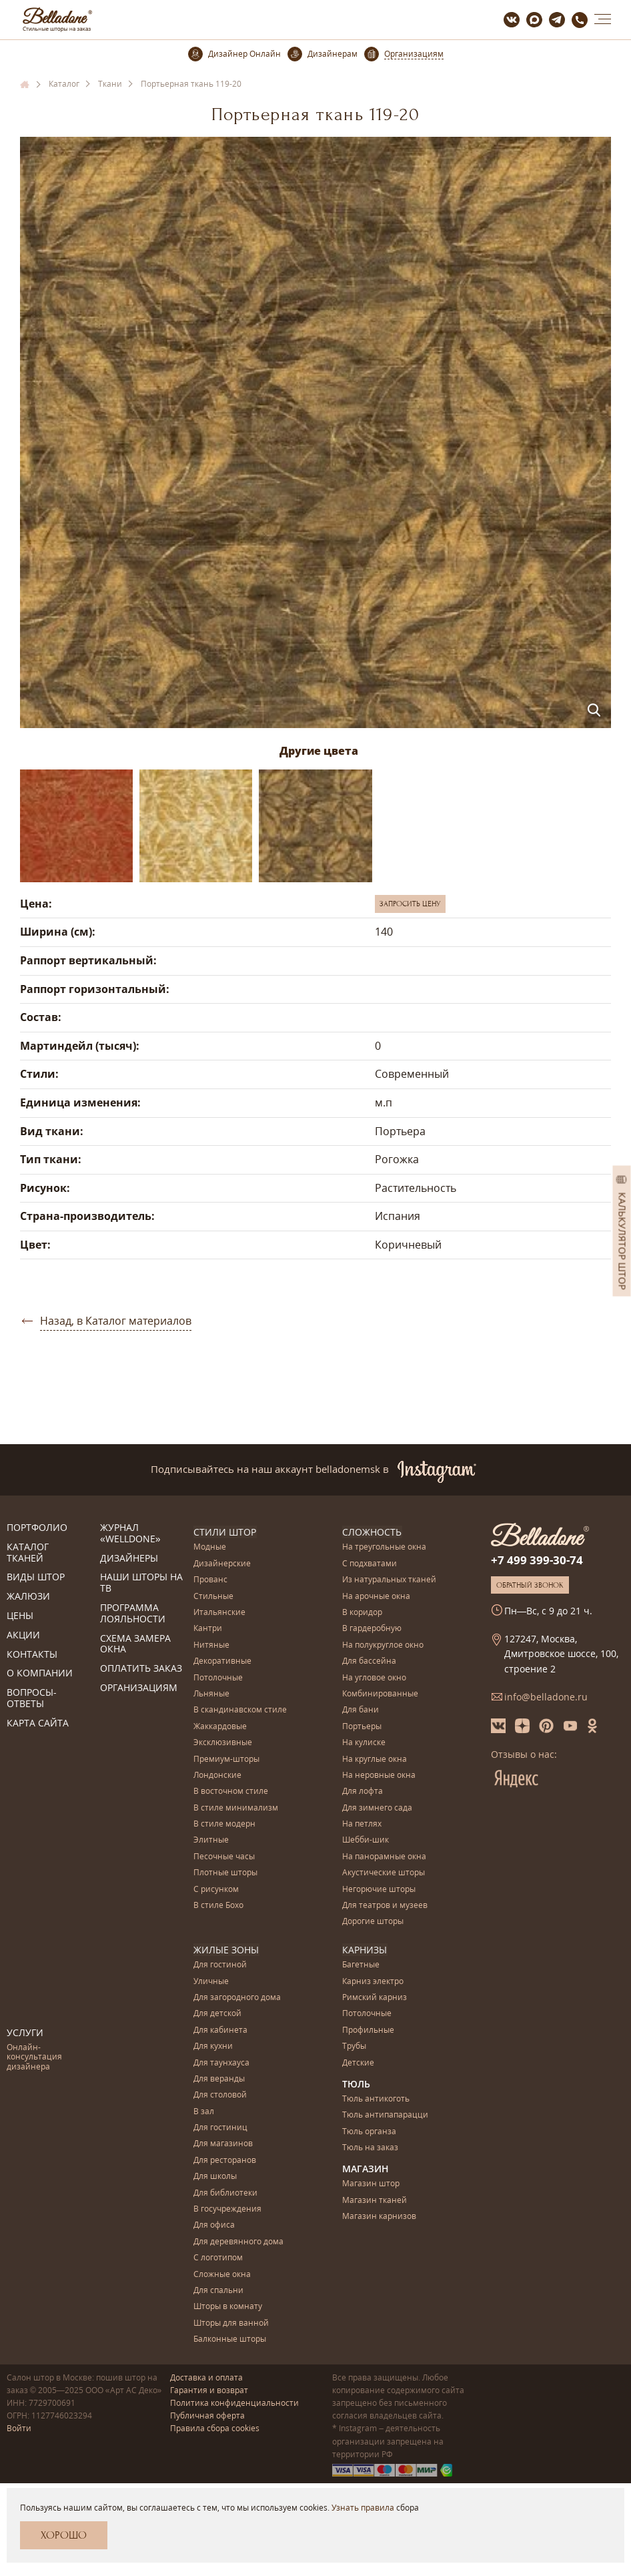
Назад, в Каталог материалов (115, 1320)
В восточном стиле (230, 1792)
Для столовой (220, 2095)
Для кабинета (220, 2030)
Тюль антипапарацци (385, 2115)
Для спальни (218, 2290)
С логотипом (218, 2257)
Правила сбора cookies (214, 2428)
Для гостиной (220, 1964)
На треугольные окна (384, 1547)
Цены (20, 1616)
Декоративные (222, 1661)
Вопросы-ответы (32, 1698)
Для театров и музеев (385, 1906)
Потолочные (218, 1677)
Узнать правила (363, 2507)
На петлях (362, 1824)
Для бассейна (369, 1661)
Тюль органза (369, 2131)
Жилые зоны (226, 1949)
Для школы (215, 2177)
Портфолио (37, 1528)
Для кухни (213, 2046)
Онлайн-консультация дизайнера (34, 2057)
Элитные (211, 1840)
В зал (203, 2111)
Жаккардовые (220, 1726)
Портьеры (362, 1726)
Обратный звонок (530, 1585)
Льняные (211, 1694)
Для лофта (362, 1792)
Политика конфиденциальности (234, 2402)
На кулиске (364, 1743)
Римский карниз (374, 1997)
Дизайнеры (129, 1558)
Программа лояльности (132, 1613)
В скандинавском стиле (240, 1710)
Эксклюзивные (222, 1743)
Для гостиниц (220, 2127)
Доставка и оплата (206, 2376)
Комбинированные (380, 1694)
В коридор (362, 1613)
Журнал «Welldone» (130, 1533)
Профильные (368, 2030)
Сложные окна (222, 2274)
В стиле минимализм (235, 1808)
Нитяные (211, 1645)
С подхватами (369, 1563)
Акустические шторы (383, 1873)
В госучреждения (227, 2209)
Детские (358, 2062)
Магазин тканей (374, 2200)
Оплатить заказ (141, 1668)
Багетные (361, 1964)
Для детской (217, 2014)
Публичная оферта (207, 2415)
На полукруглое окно (383, 1645)
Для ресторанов (224, 2160)
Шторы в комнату (227, 2307)
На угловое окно (374, 1677)
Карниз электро (373, 1981)
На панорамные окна (384, 1856)
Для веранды (219, 2078)
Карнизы (364, 1949)
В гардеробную (372, 1629)
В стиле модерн (224, 1824)
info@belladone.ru (546, 1696)
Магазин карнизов (379, 2217)
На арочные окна (376, 1596)
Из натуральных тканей (389, 1580)
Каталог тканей (28, 1553)
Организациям (138, 1688)
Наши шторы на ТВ (141, 1583)
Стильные (213, 1596)
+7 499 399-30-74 (537, 1560)
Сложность (372, 1532)
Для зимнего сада (377, 1808)
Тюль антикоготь (376, 2099)
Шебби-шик (365, 1840)
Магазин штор (371, 2184)
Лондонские (217, 1775)
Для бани (360, 1710)
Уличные (211, 1981)
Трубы (354, 2046)
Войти (19, 2428)
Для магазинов (223, 2144)
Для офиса (214, 2225)
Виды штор (36, 1577)
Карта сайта (38, 1723)
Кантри (207, 1629)
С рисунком (216, 1889)
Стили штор (224, 1532)
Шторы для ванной (231, 2323)
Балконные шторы (229, 2339)
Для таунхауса (221, 2062)
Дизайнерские (222, 1563)
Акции (23, 1635)
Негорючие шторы (379, 1889)
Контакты (32, 1654)
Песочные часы (224, 1856)
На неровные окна (379, 1775)
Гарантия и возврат (209, 2389)
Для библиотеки (225, 2193)
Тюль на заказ (370, 2147)
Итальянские (219, 1613)
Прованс (210, 1580)
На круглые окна (374, 1759)
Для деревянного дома (238, 2241)
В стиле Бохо (218, 1906)
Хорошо (64, 2535)
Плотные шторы (225, 1873)
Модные (209, 1547)
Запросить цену (410, 903)
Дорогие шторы (373, 1922)
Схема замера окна (135, 1644)
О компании (40, 1673)
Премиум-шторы (226, 1759)
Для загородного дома (237, 1997)
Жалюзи (28, 1596)
